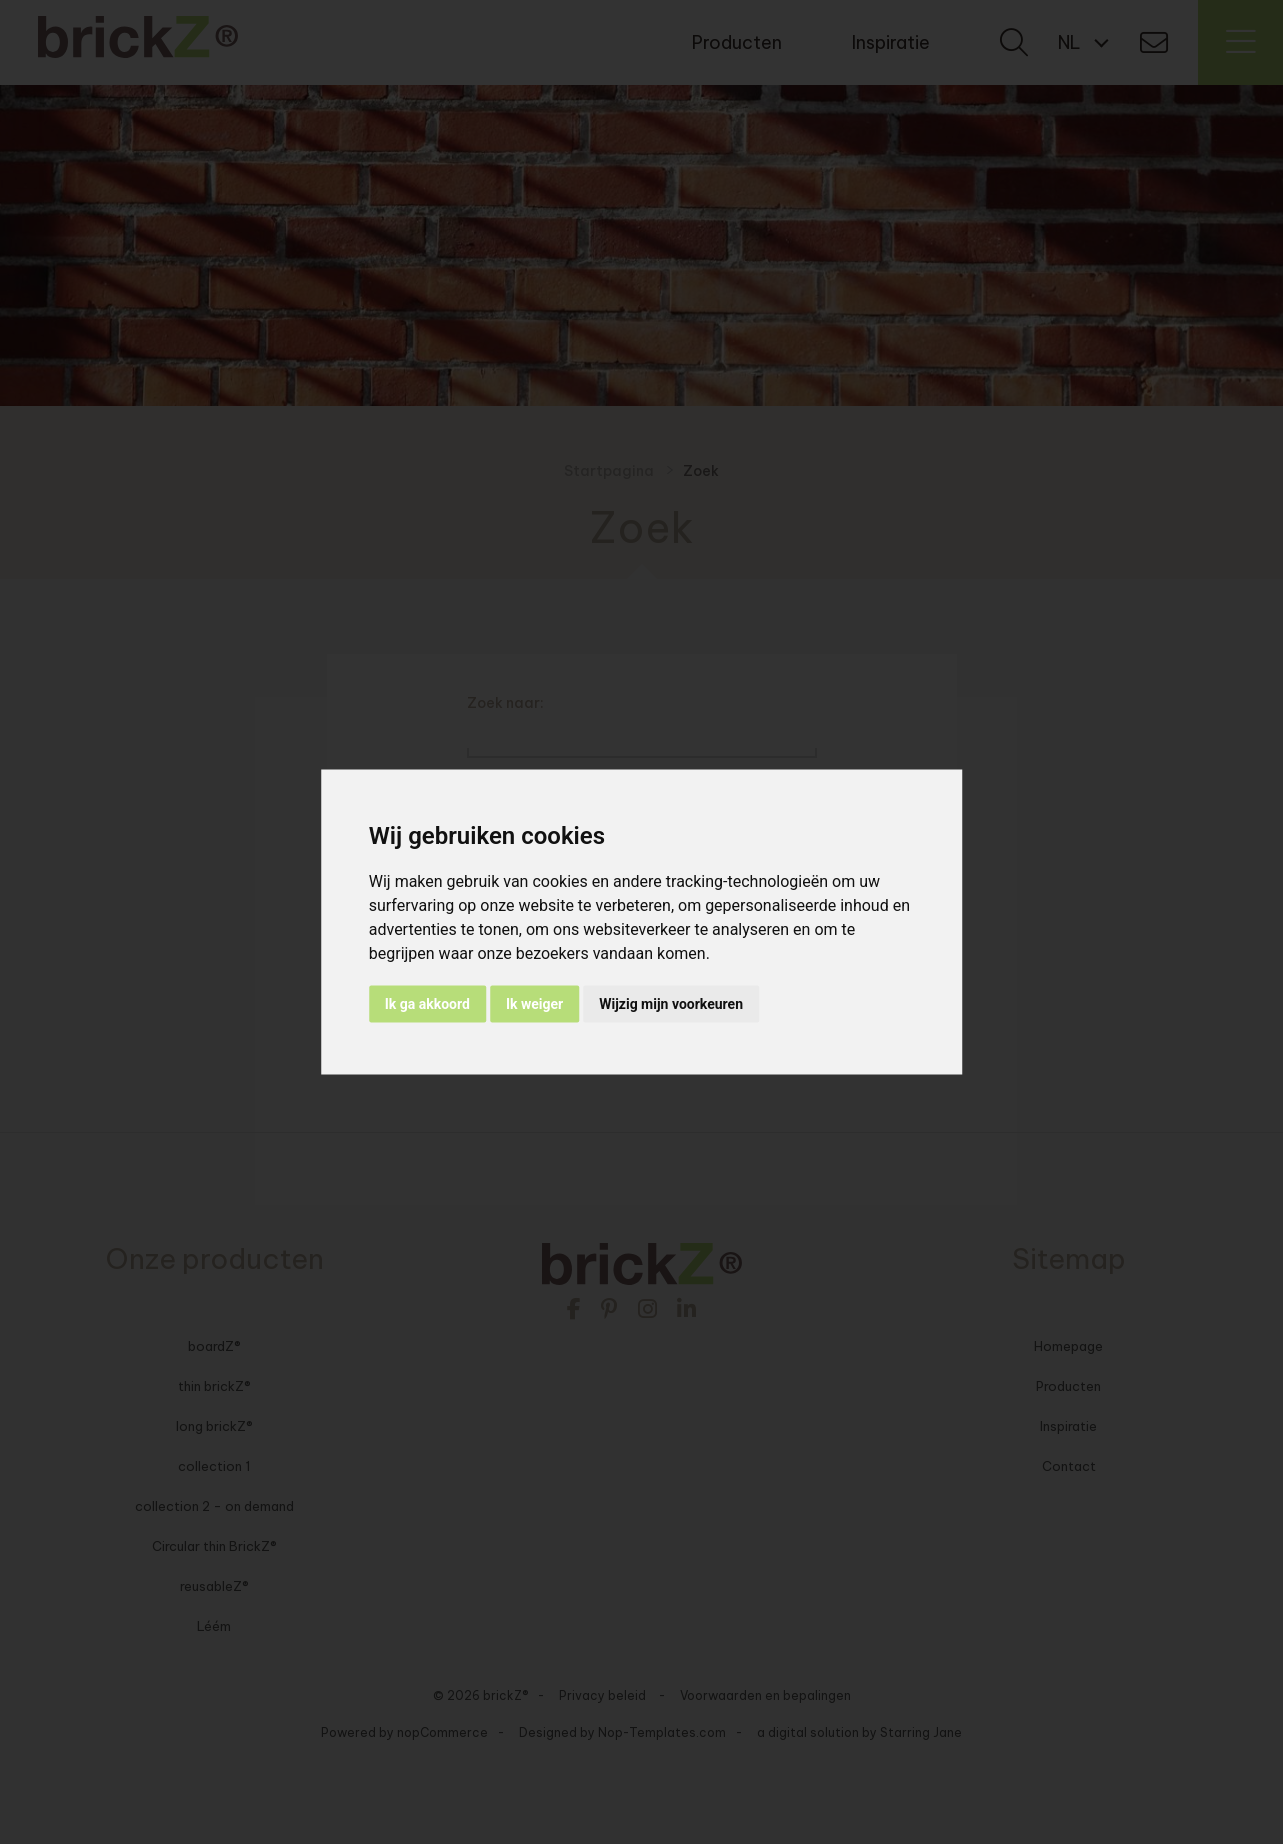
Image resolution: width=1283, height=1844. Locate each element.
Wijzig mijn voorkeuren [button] (671, 1004)
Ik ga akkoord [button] (427, 1004)
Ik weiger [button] (534, 1004)
